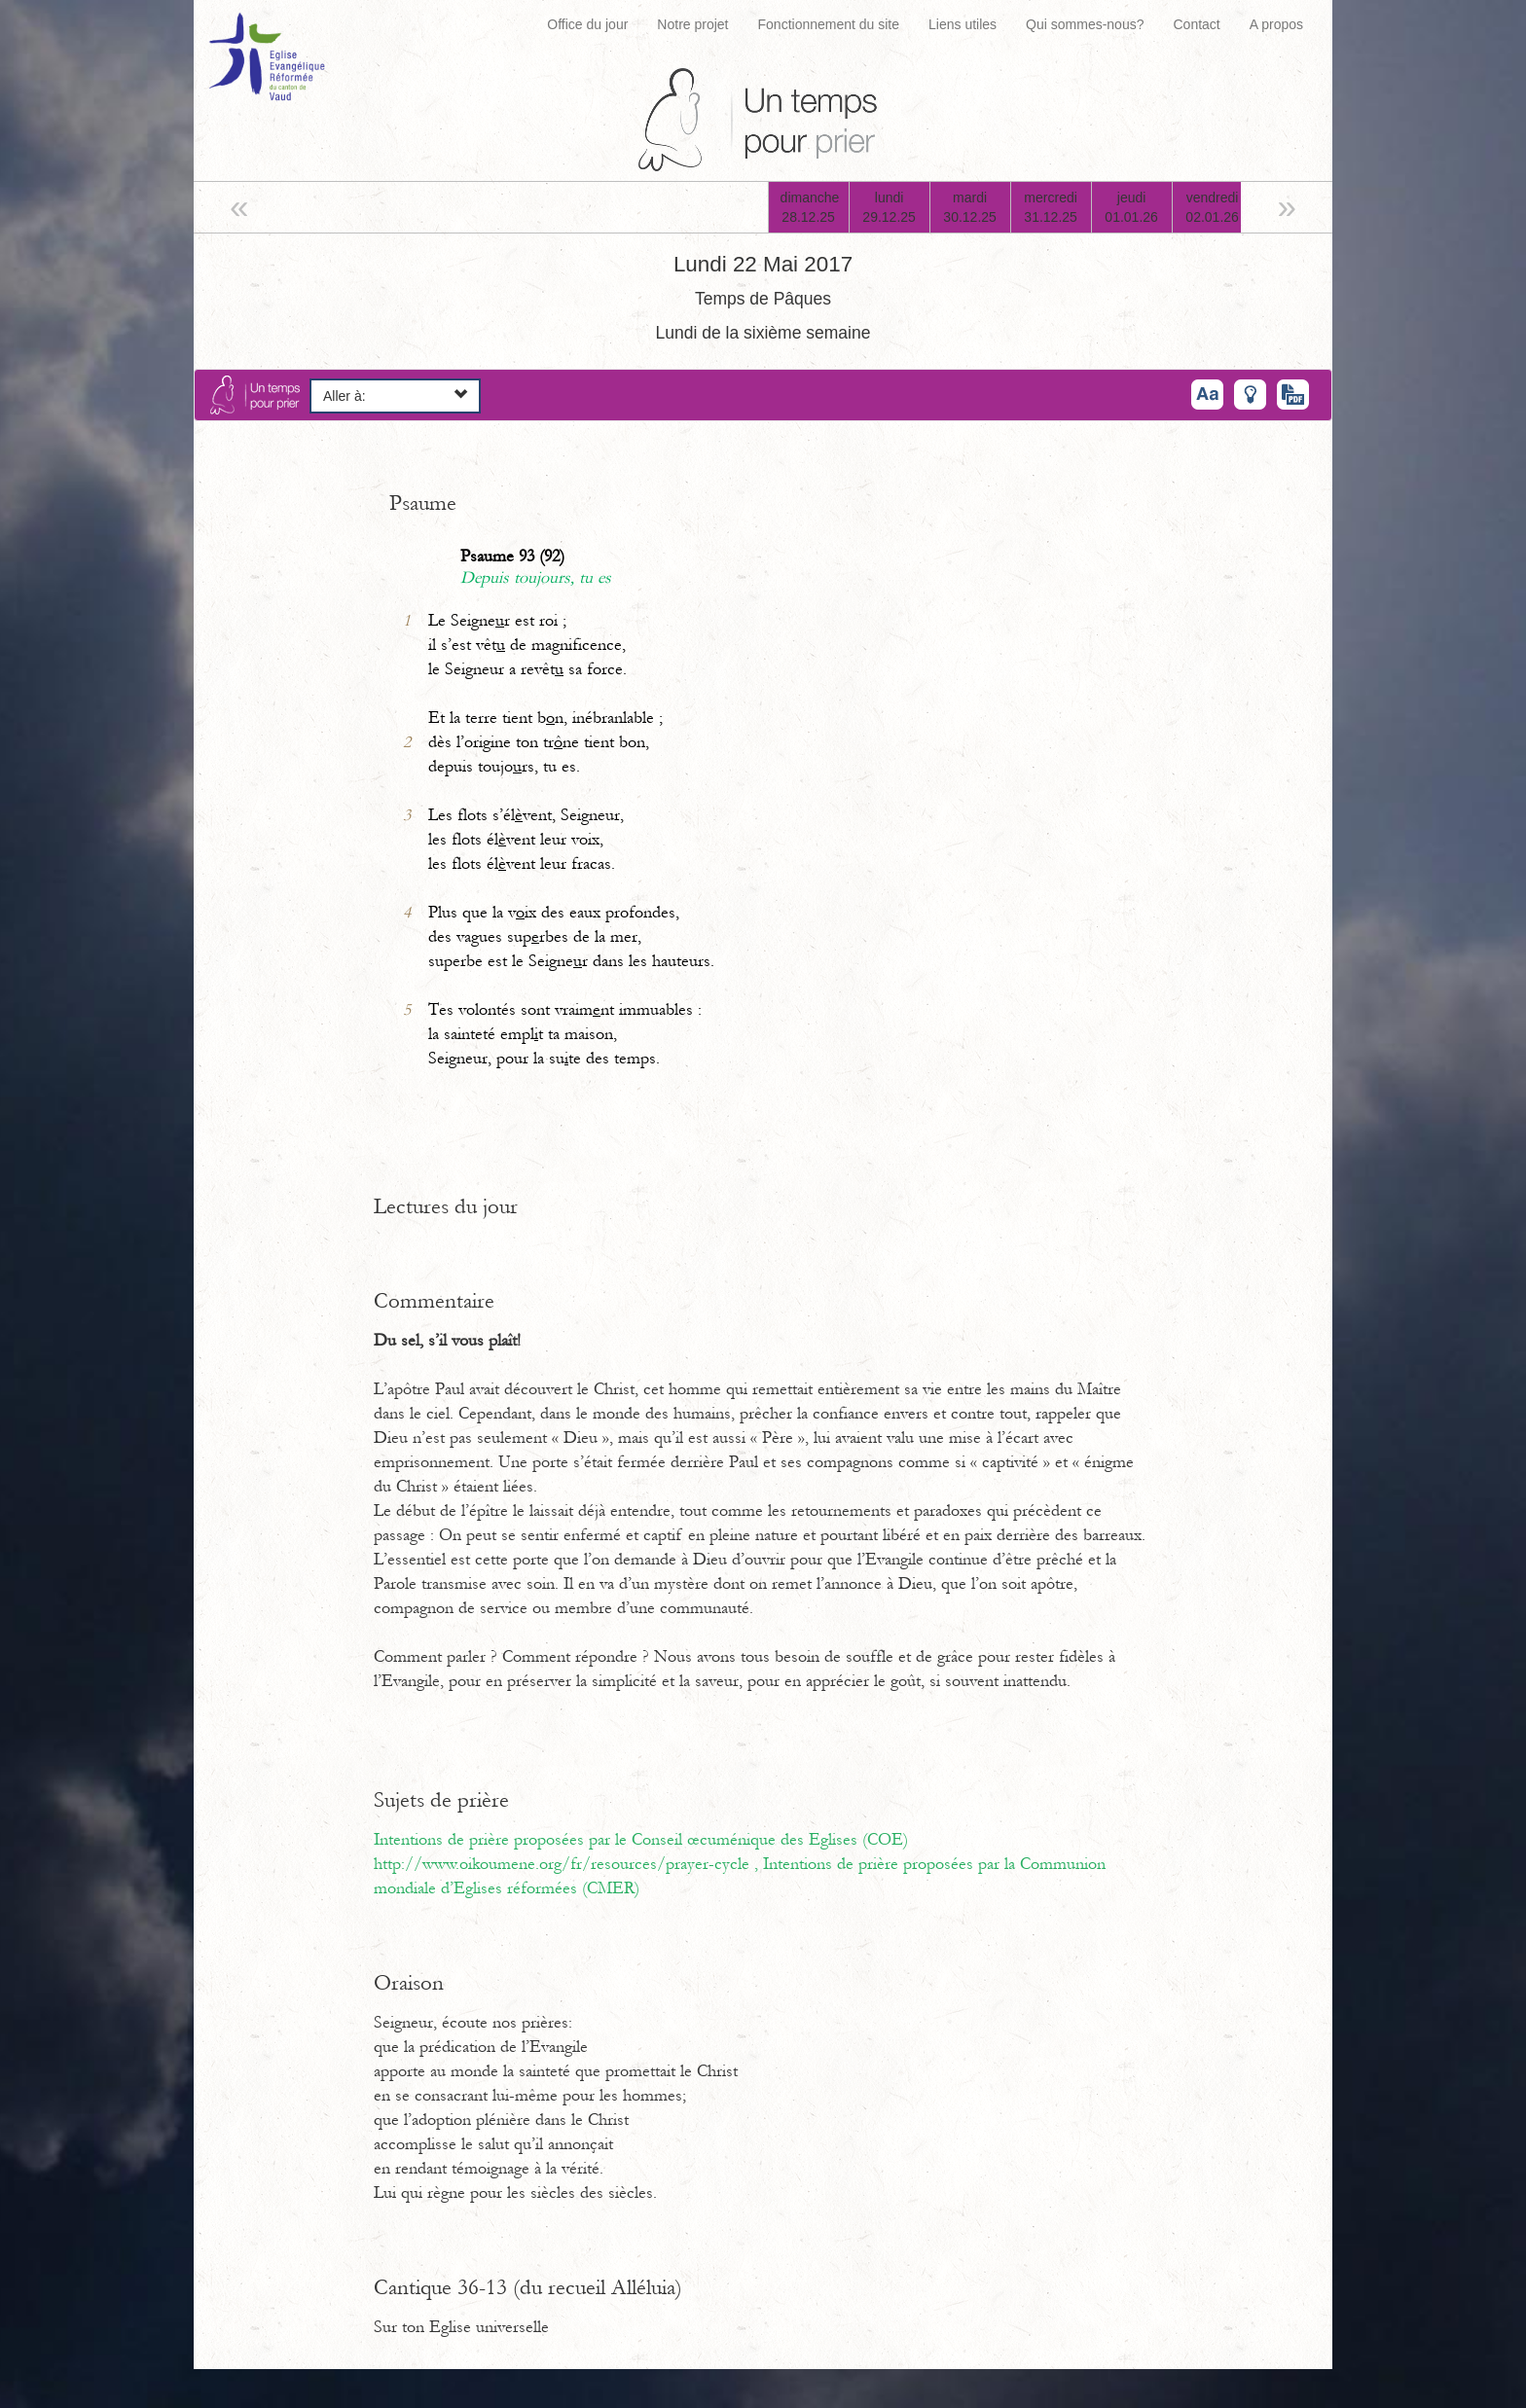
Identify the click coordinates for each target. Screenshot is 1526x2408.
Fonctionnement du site (829, 24)
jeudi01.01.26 (1131, 207)
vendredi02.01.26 (1212, 207)
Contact (1196, 24)
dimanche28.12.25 (810, 207)
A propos (1276, 24)
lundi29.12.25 (889, 207)
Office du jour (587, 24)
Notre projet (692, 24)
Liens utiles (962, 24)
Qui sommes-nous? (1085, 24)
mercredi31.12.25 (1050, 207)
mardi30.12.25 (970, 207)
